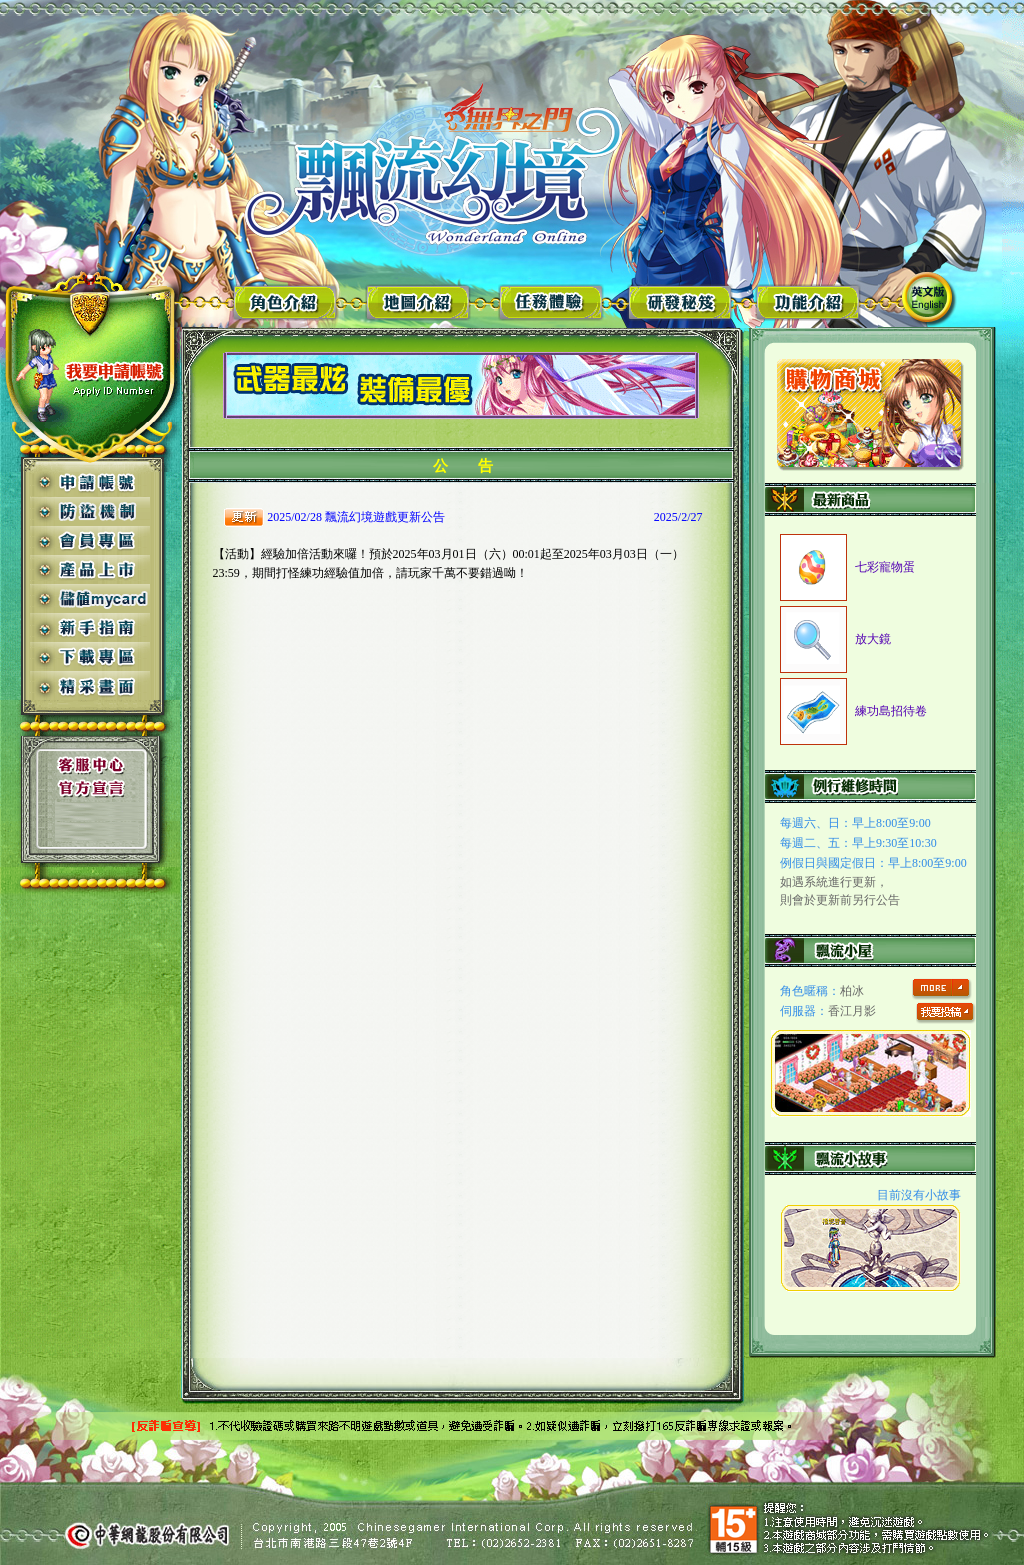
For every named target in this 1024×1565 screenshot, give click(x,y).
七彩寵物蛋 (885, 567)
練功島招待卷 (891, 711)
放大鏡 (873, 639)
